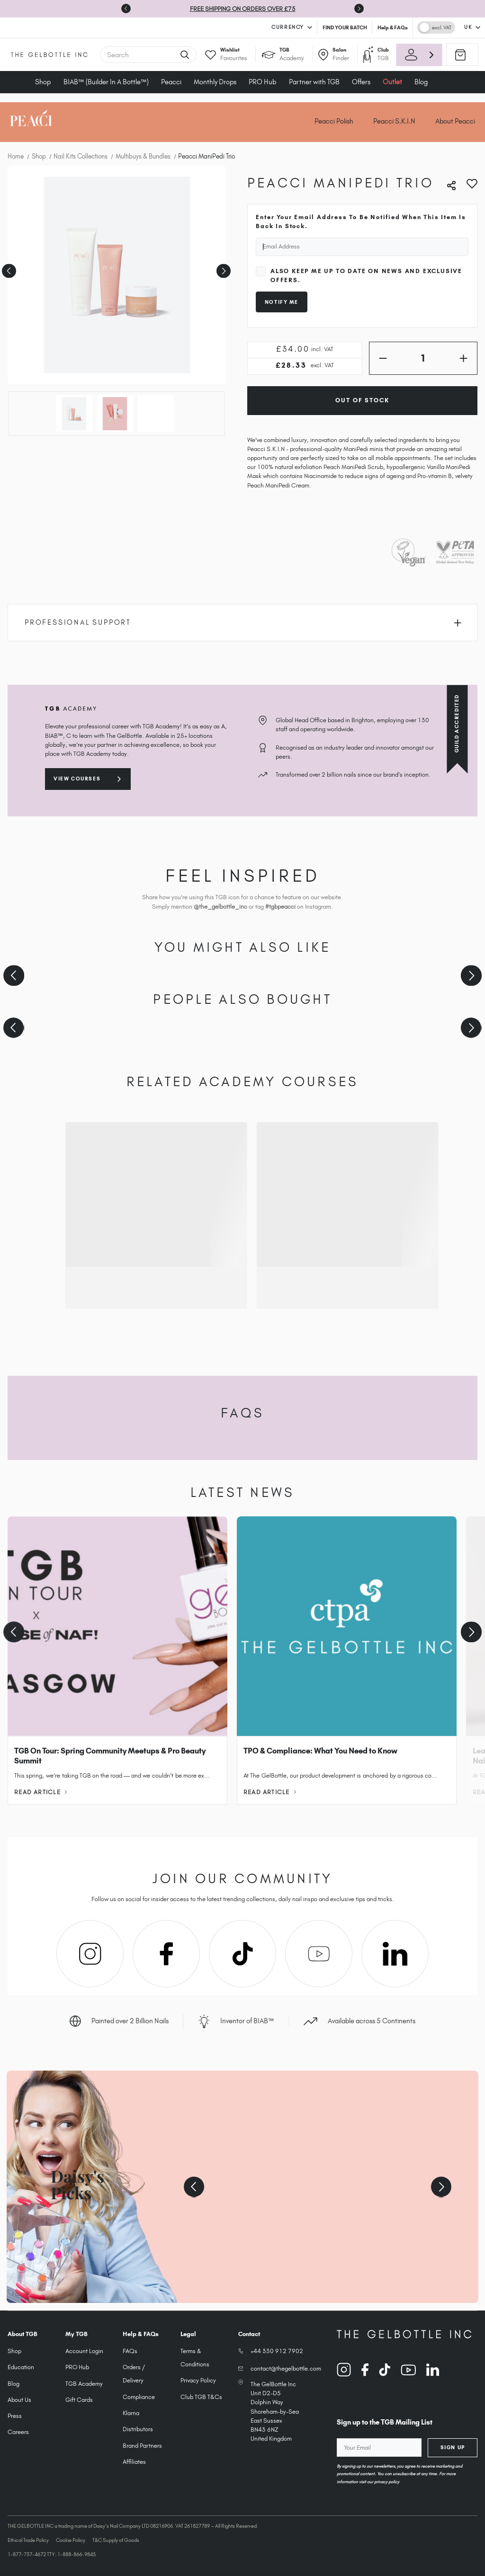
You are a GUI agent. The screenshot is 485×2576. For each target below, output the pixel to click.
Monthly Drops (215, 82)
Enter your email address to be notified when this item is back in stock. (361, 221)
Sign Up (452, 2447)
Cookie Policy (70, 2540)
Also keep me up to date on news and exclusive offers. (366, 275)
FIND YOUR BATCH (345, 27)
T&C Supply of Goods (115, 2540)
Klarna (131, 2413)
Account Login (84, 2351)
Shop (43, 82)
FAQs (130, 2351)
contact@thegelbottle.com (286, 2368)
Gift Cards (79, 2399)
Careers (18, 2431)
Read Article (40, 1792)
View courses (77, 778)
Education (21, 2367)
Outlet (392, 82)
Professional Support (243, 622)
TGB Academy (84, 2383)
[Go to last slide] (126, 8)
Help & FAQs (392, 27)
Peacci (171, 82)
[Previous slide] (13, 975)
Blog (421, 82)
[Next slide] (359, 8)
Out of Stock (362, 400)
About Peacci (455, 121)
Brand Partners (142, 2445)
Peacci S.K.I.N (394, 121)
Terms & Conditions (194, 2357)
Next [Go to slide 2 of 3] (222, 267)
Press (15, 2415)
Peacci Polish (333, 121)
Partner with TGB (314, 82)
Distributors (138, 2429)
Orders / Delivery (134, 2374)
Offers (361, 82)
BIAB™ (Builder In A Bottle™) (106, 82)
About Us (19, 2399)
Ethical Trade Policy (28, 2540)
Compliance (139, 2396)
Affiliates (134, 2461)
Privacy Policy (198, 2380)
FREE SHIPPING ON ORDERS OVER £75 (243, 8)
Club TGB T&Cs (201, 2396)
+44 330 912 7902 (277, 2351)
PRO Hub (262, 82)
